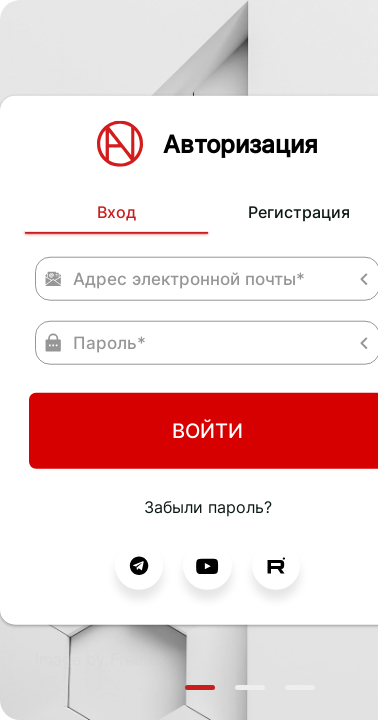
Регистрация (220, 118)
